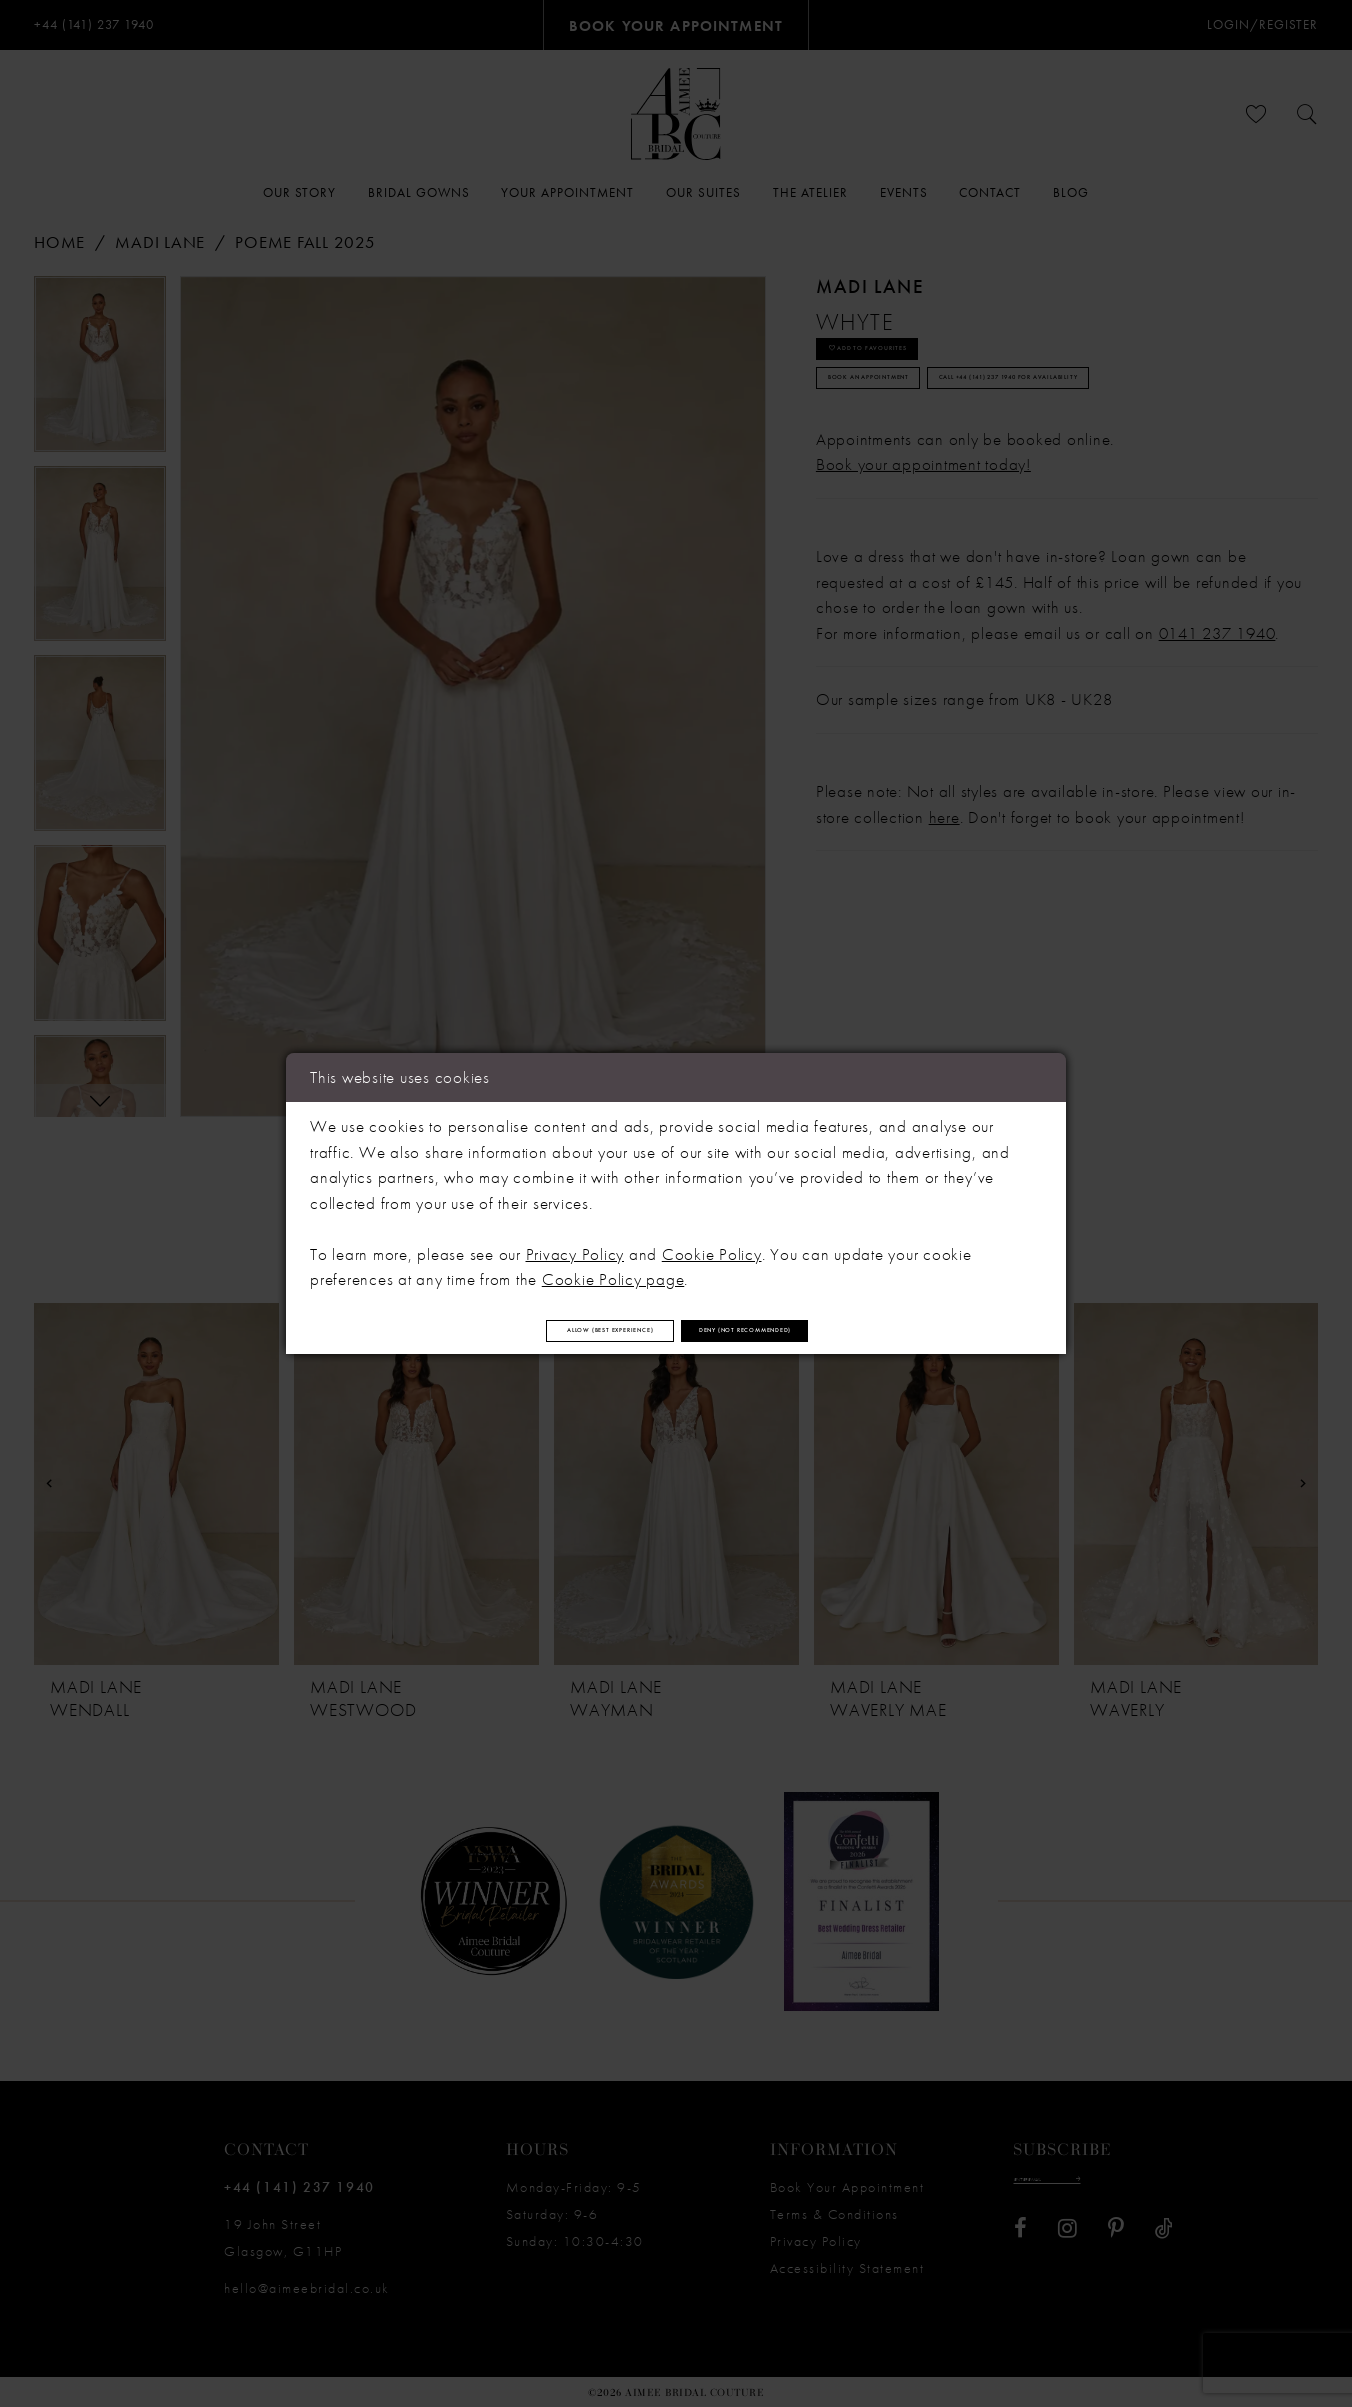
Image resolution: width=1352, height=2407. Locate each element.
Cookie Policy (712, 1242)
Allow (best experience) (525, 1330)
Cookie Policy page (613, 1267)
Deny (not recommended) (835, 1330)
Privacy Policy (575, 1242)
